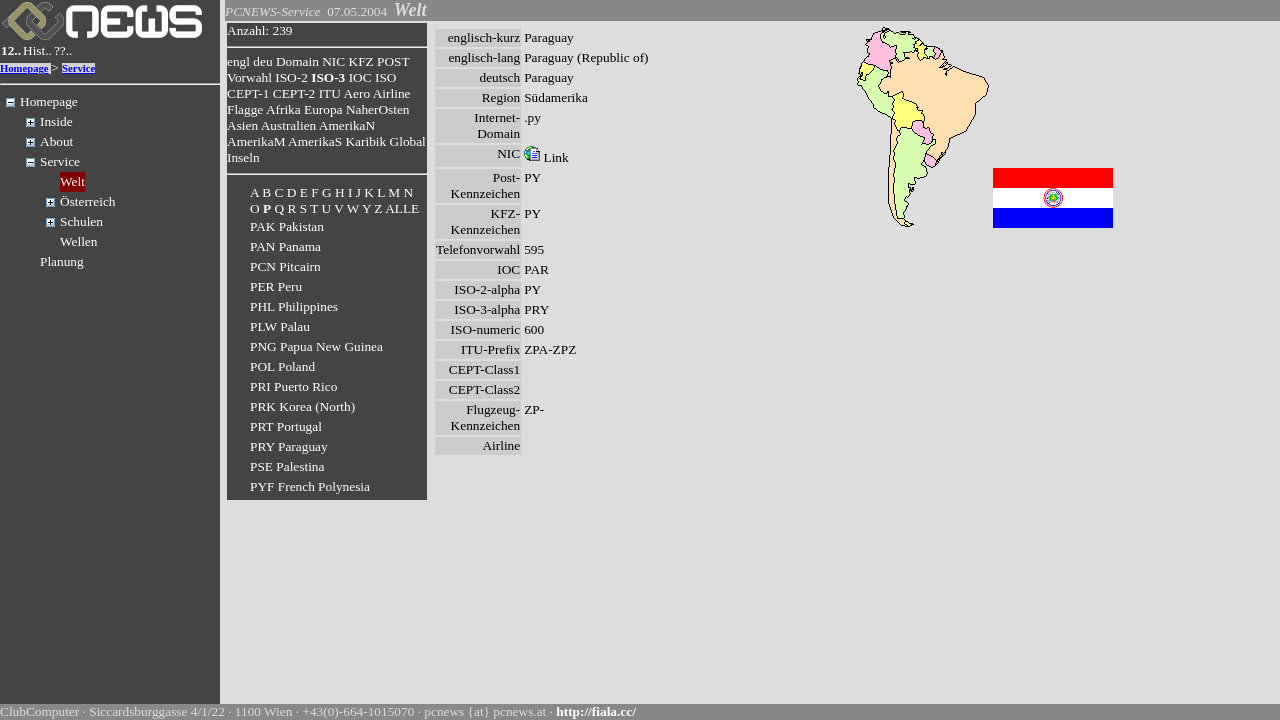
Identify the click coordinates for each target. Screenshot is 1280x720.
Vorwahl (249, 77)
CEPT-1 (248, 93)
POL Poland (282, 366)
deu (262, 61)
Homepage (24, 68)
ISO (385, 77)
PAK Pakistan (287, 226)
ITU (330, 93)
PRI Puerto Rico (293, 386)
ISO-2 (291, 77)
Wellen (78, 241)
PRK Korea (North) (302, 406)
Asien (242, 125)
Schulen (81, 221)
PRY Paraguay (289, 446)
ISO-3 (328, 77)
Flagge (245, 109)
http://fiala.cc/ (596, 711)
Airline (392, 93)
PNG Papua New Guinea (316, 346)
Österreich (88, 201)
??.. (63, 50)
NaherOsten (378, 109)
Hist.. (37, 50)
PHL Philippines (294, 306)
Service (78, 68)
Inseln (243, 157)
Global (408, 141)
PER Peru (276, 286)
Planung (62, 261)
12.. (11, 50)
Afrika (283, 109)
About (56, 141)
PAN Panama (285, 246)
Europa (323, 109)
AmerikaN (347, 125)
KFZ (361, 61)
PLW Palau (280, 326)
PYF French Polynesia (310, 486)
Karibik (365, 141)
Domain (297, 61)
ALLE (402, 208)
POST (393, 61)
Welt (72, 181)
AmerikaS (315, 141)
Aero (356, 93)
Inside (56, 121)
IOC (360, 77)
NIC (333, 61)
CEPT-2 (294, 93)
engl (238, 61)
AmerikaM (256, 141)
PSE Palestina (287, 466)
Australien (289, 125)
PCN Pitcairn (285, 266)
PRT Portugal (286, 426)
